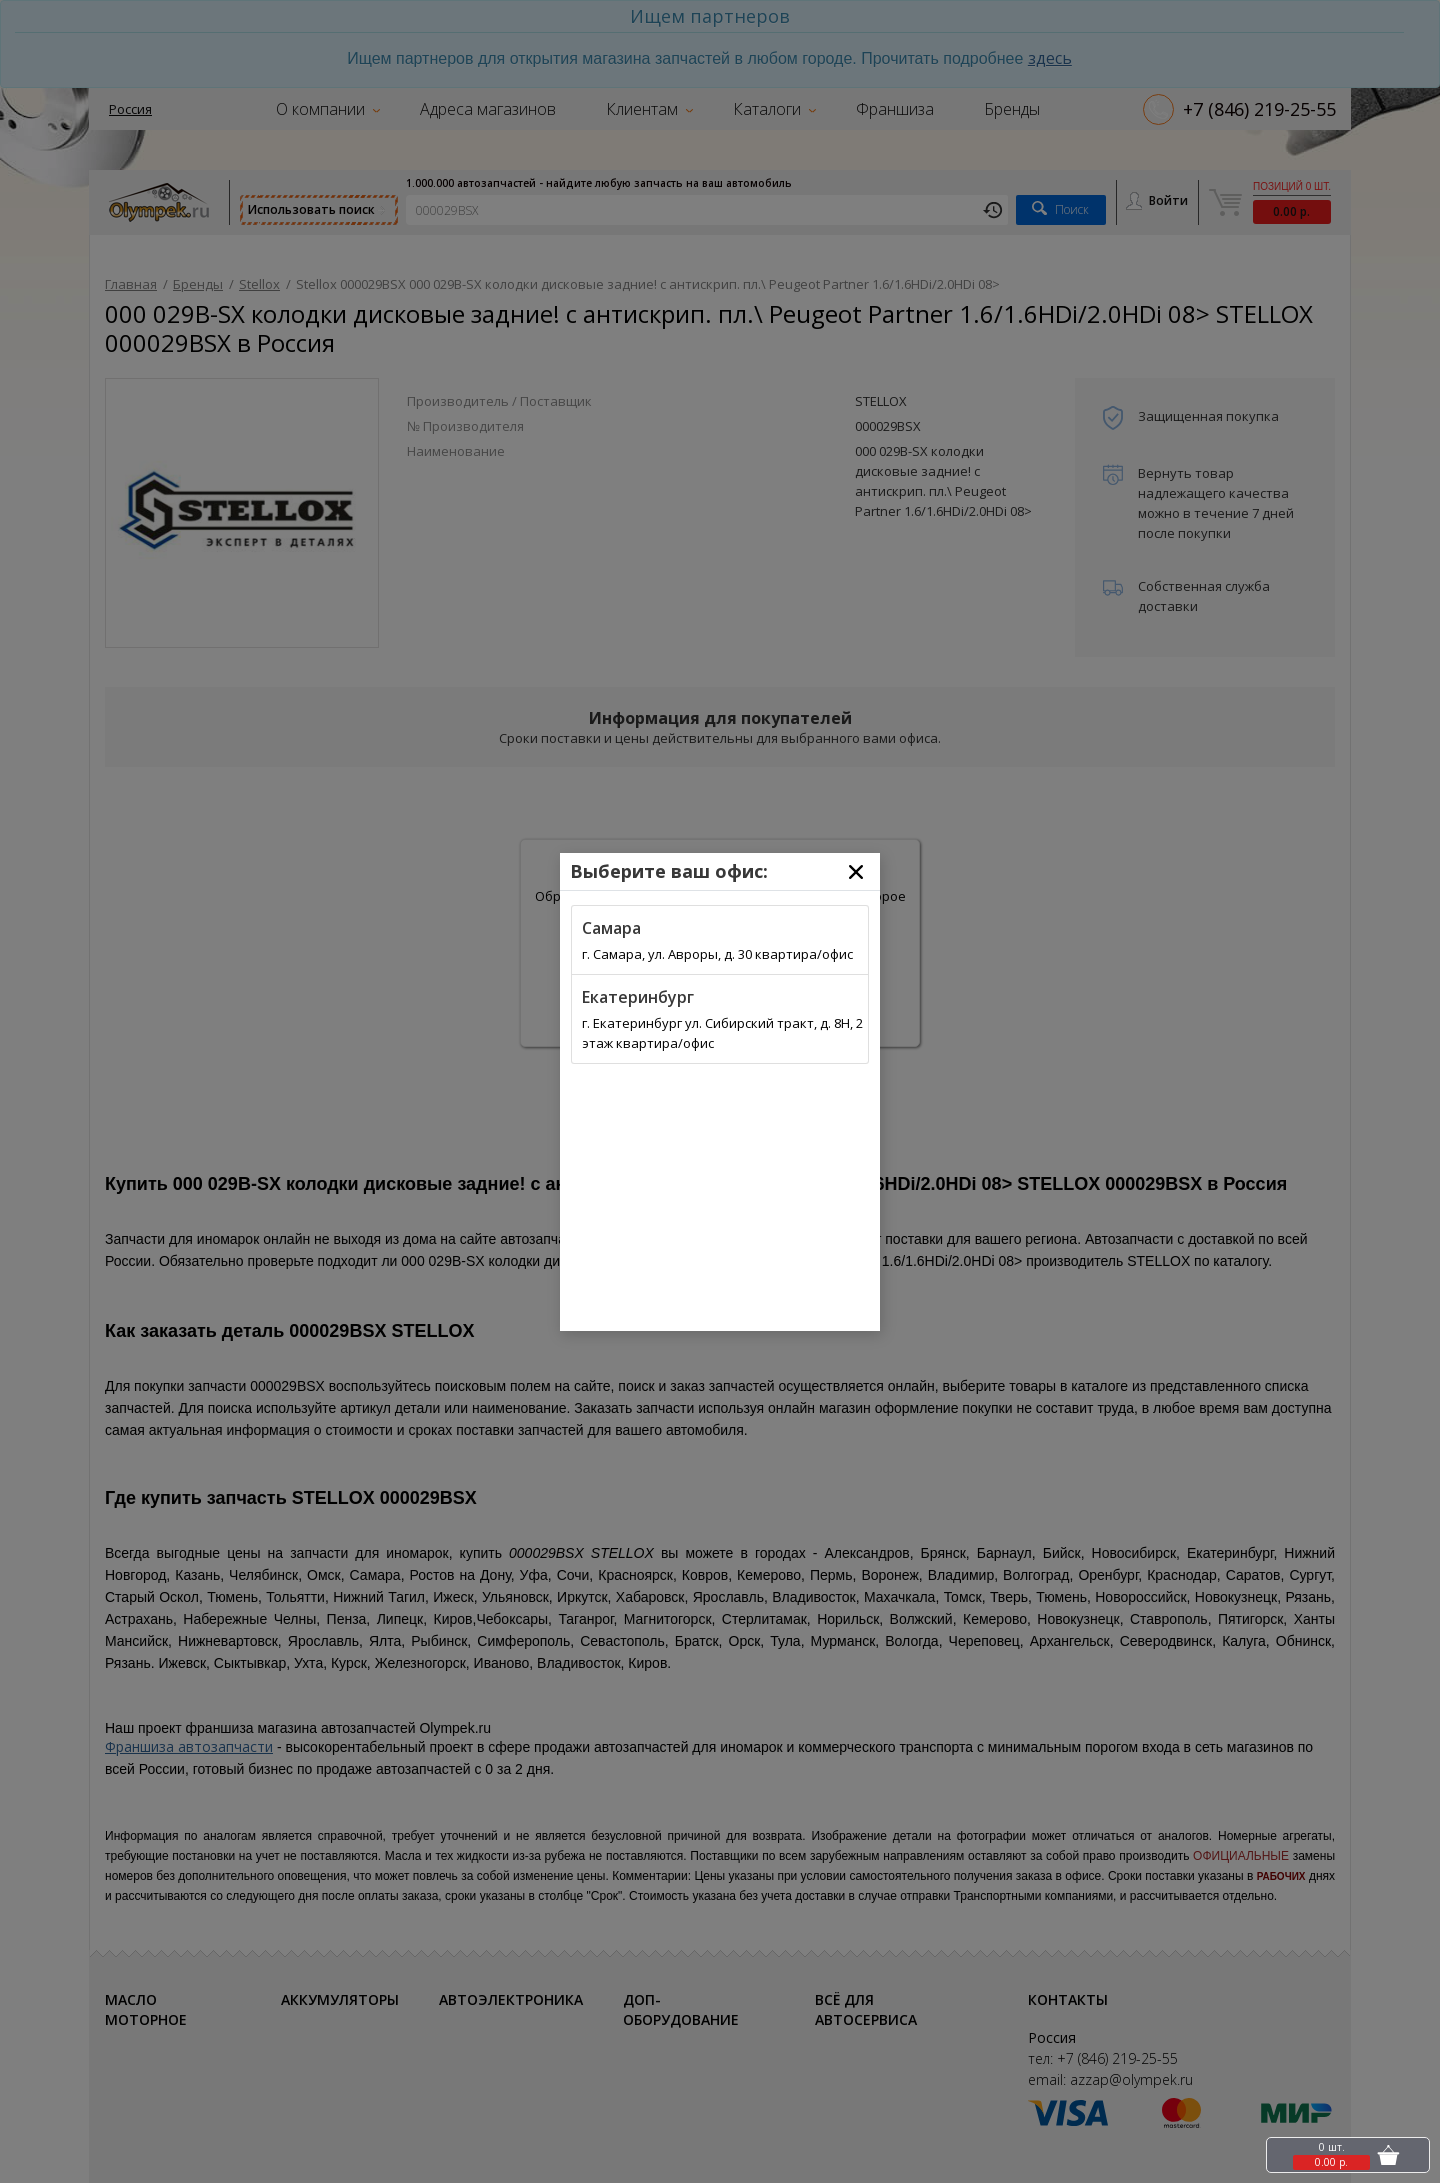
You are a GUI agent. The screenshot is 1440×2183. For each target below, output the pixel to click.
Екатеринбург (638, 997)
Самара (611, 928)
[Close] (856, 872)
